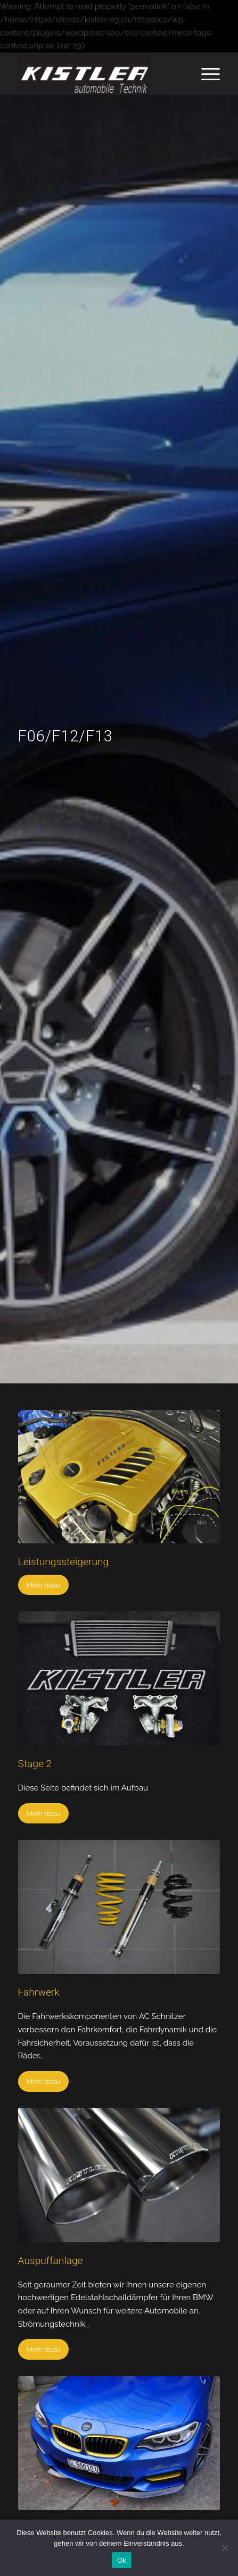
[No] (224, 2548)
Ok (121, 2560)
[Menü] (205, 74)
